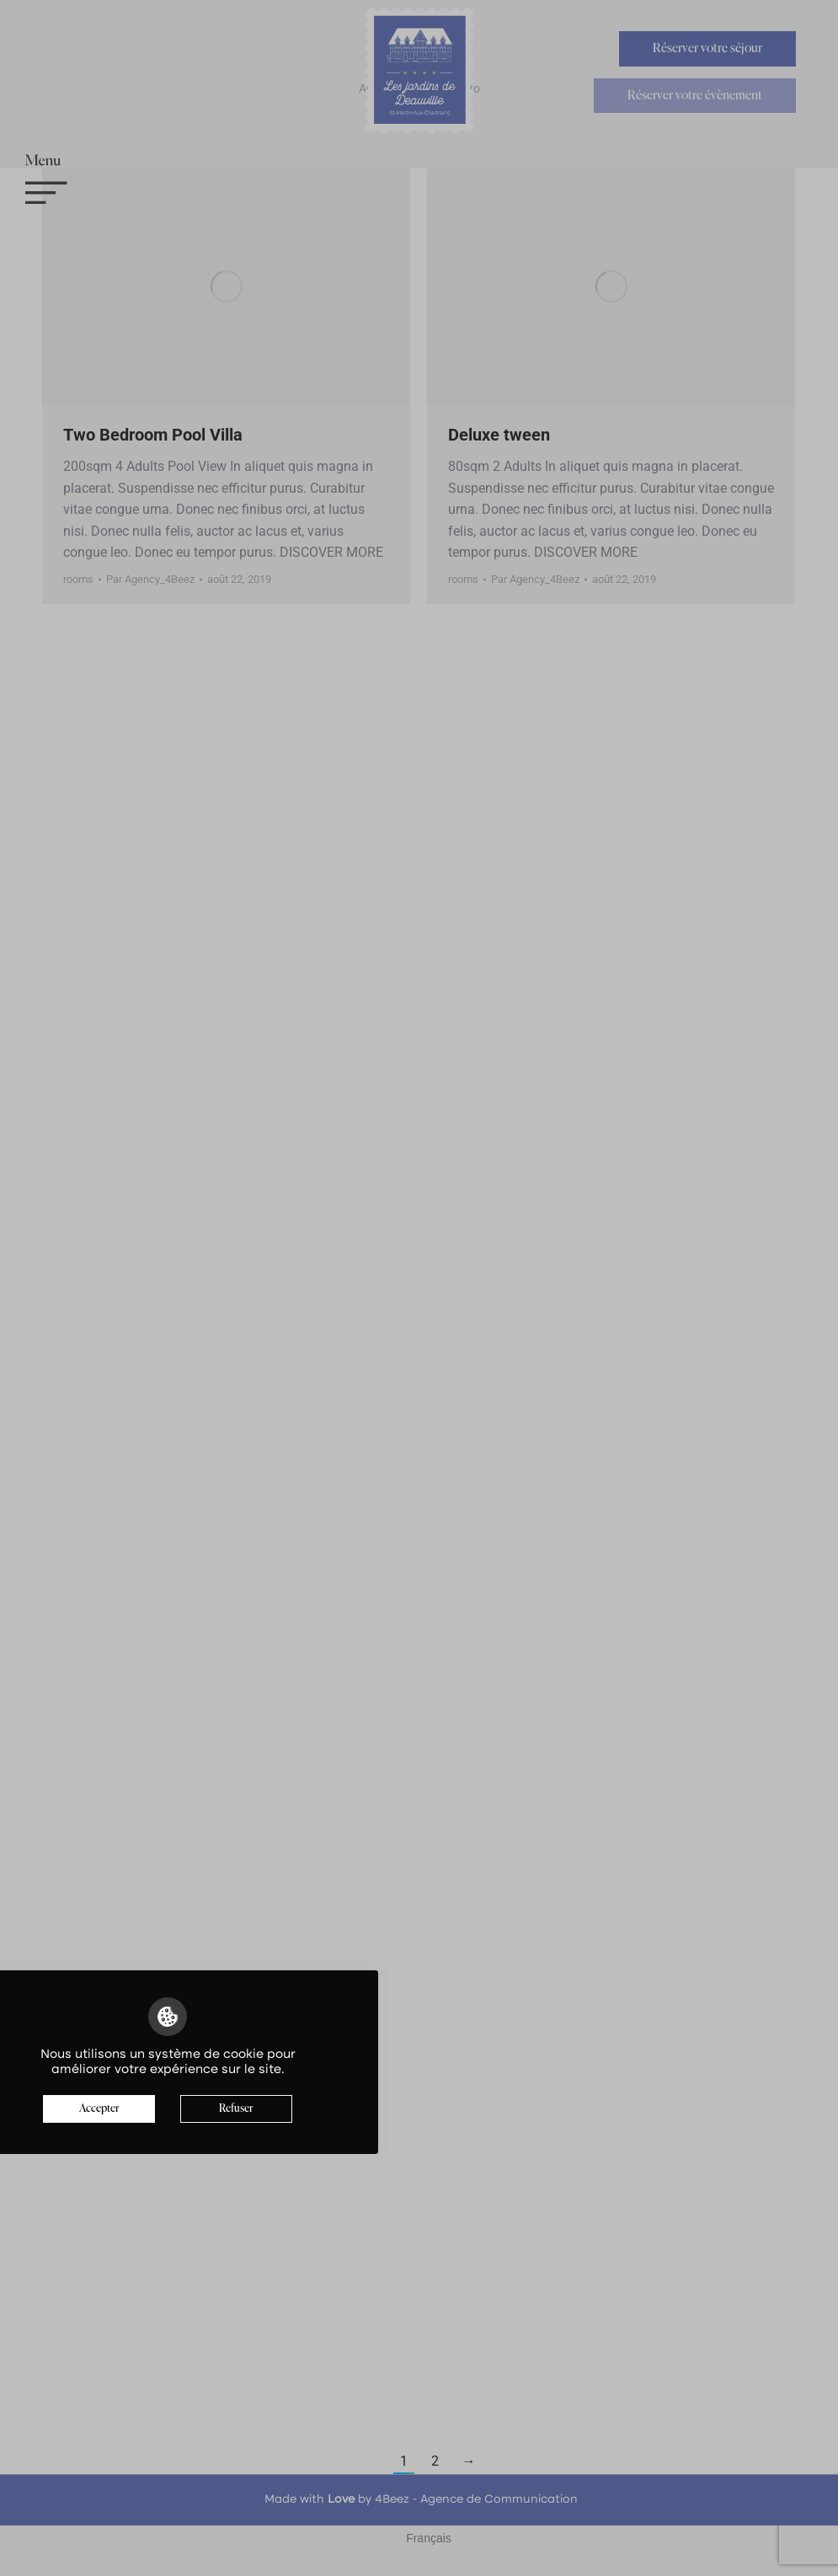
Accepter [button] (99, 2108)
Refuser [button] (236, 2108)
